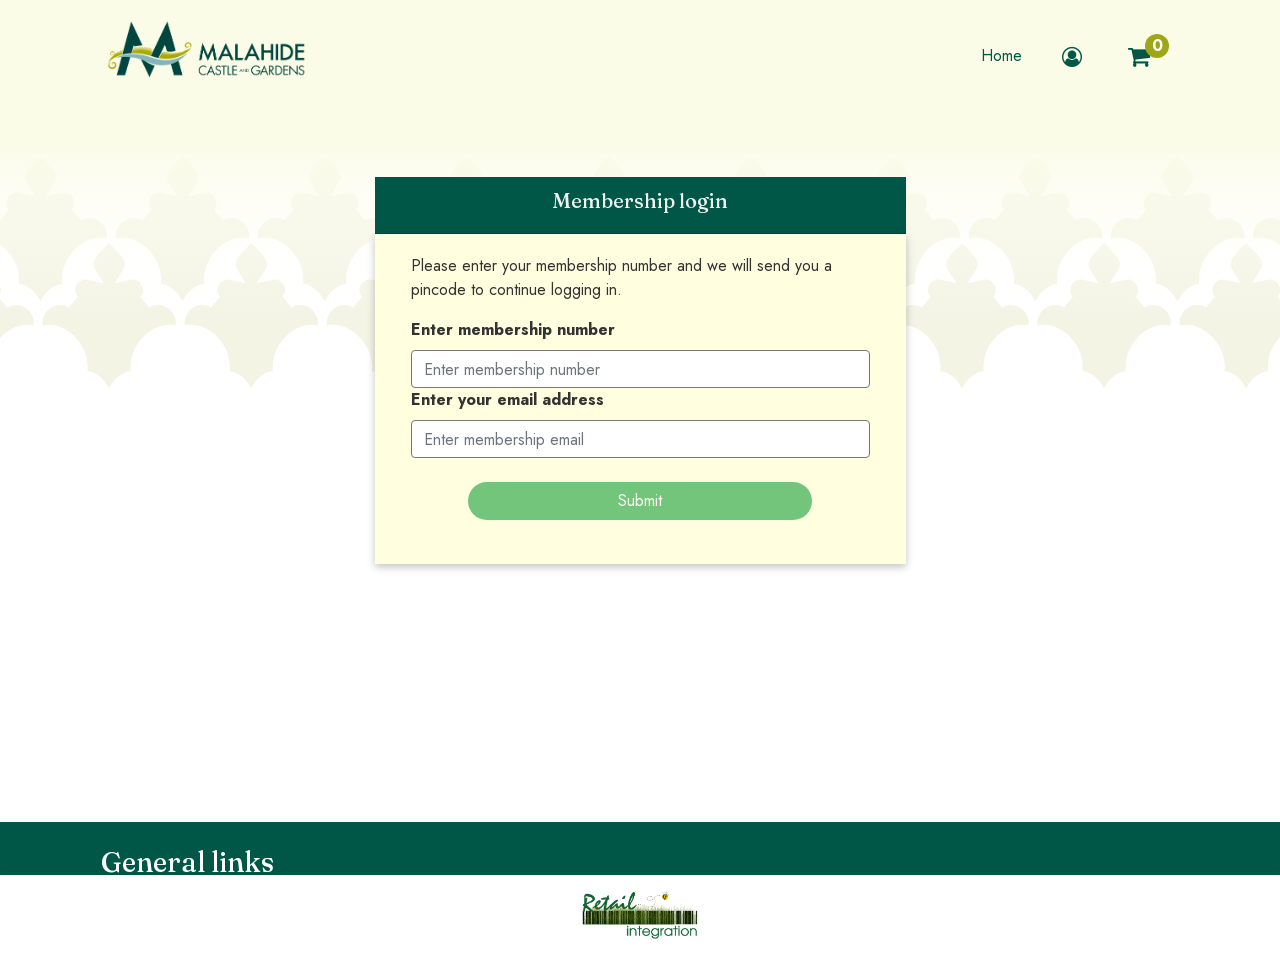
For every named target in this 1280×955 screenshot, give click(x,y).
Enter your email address (507, 399)
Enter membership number (513, 329)
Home (1001, 55)
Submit (640, 500)
